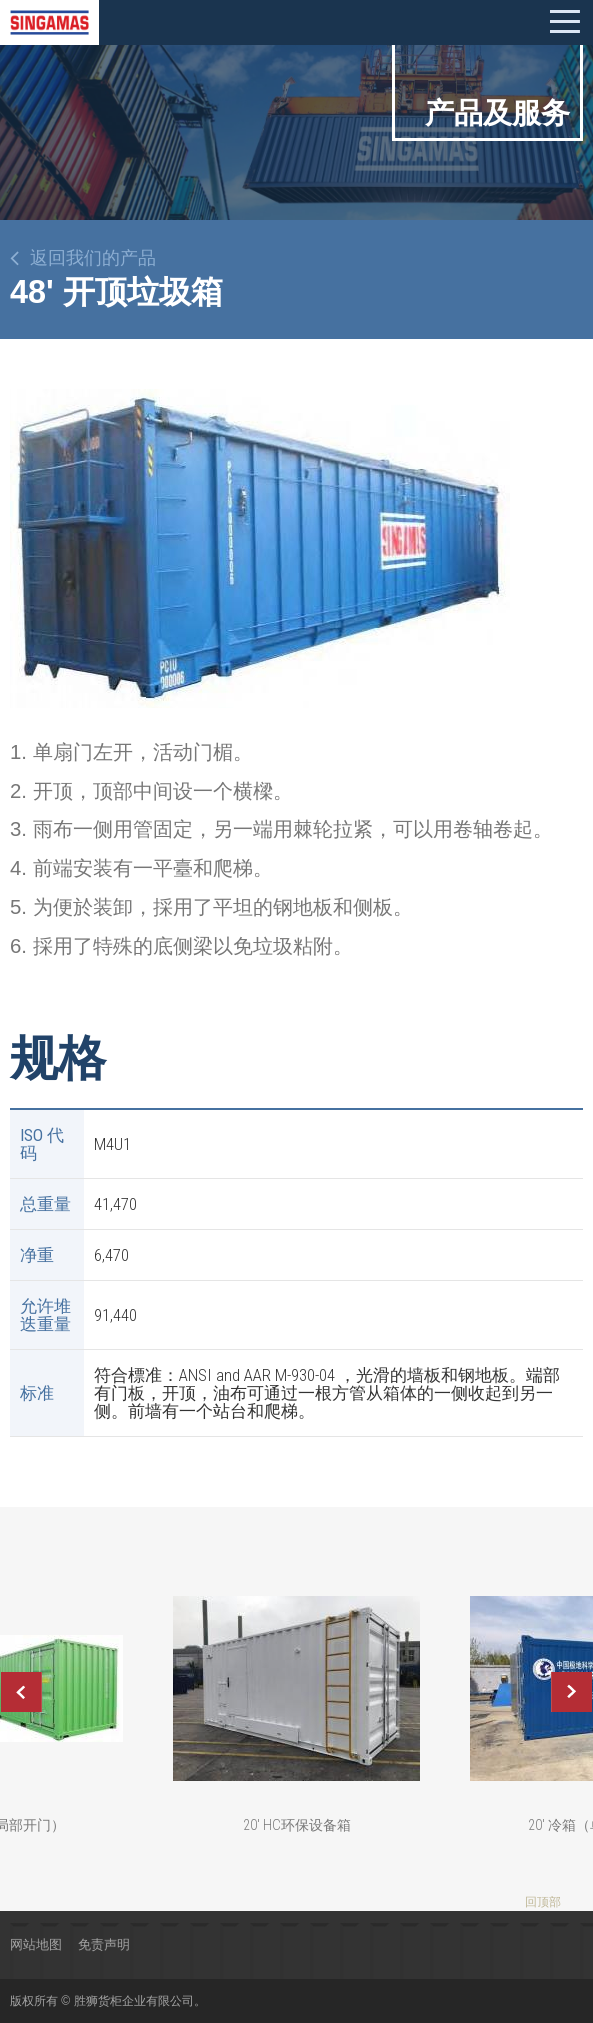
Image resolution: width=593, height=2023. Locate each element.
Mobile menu (565, 22)
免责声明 (104, 1944)
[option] (260, 548)
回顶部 (543, 1902)
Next (572, 1692)
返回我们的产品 (93, 258)
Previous (21, 1692)
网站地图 (36, 1944)
